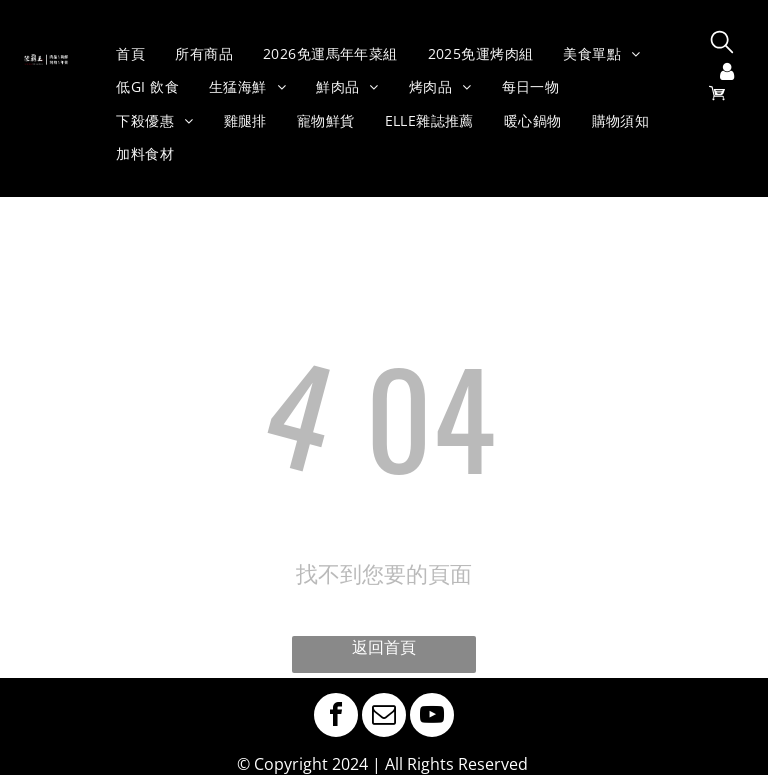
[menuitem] (130, 54)
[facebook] (336, 717)
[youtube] (432, 717)
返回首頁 (384, 647)
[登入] (727, 73)
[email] (384, 717)
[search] (722, 44)
